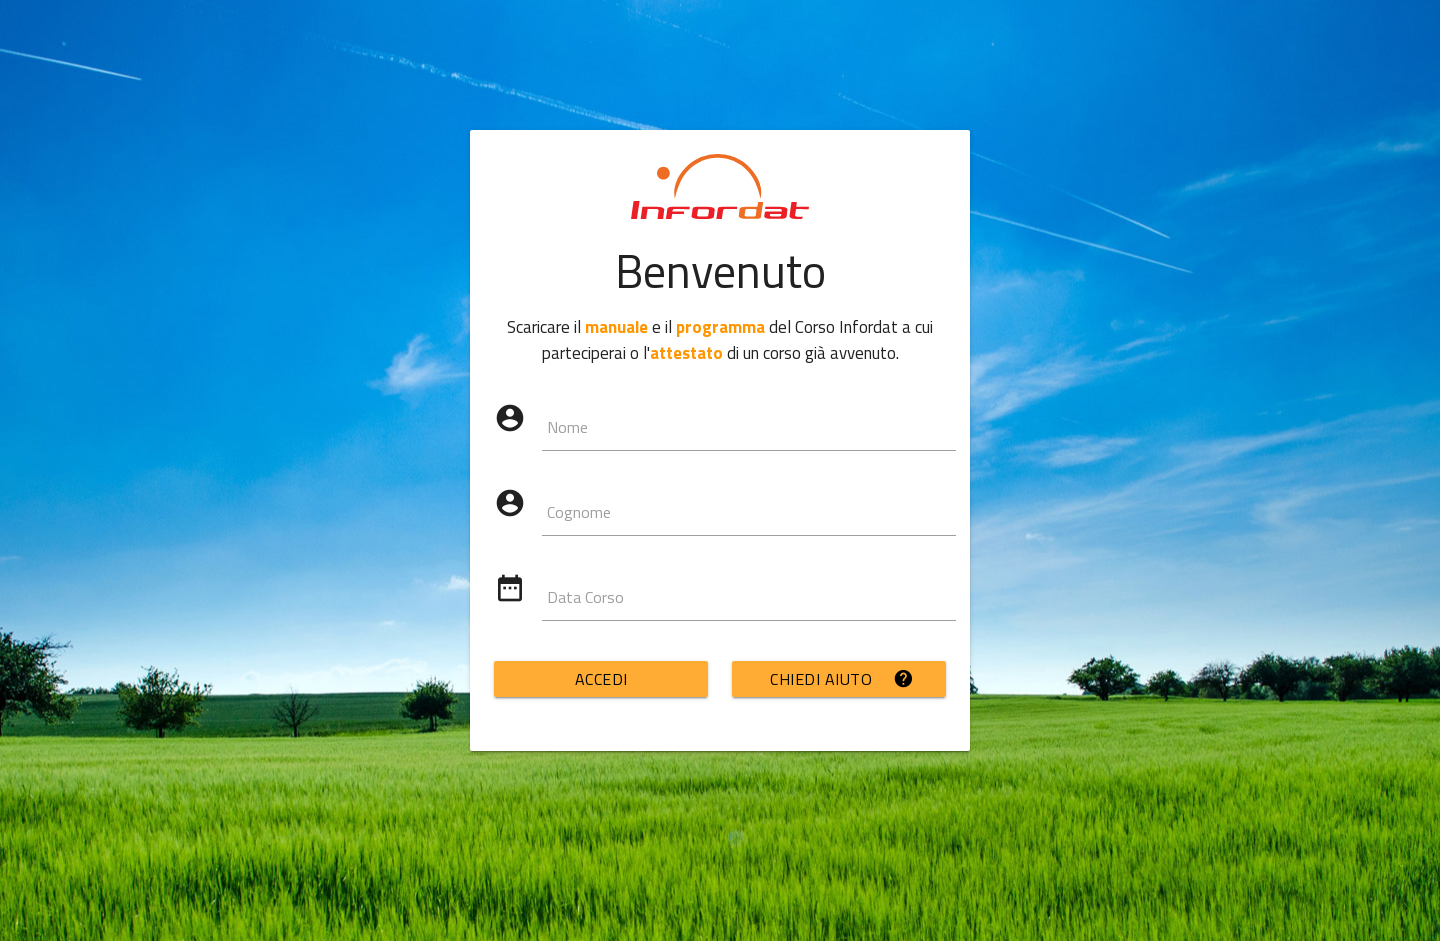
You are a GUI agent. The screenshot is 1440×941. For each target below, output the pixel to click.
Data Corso (585, 597)
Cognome (579, 512)
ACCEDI (601, 679)
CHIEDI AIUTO (842, 679)
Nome (567, 427)
